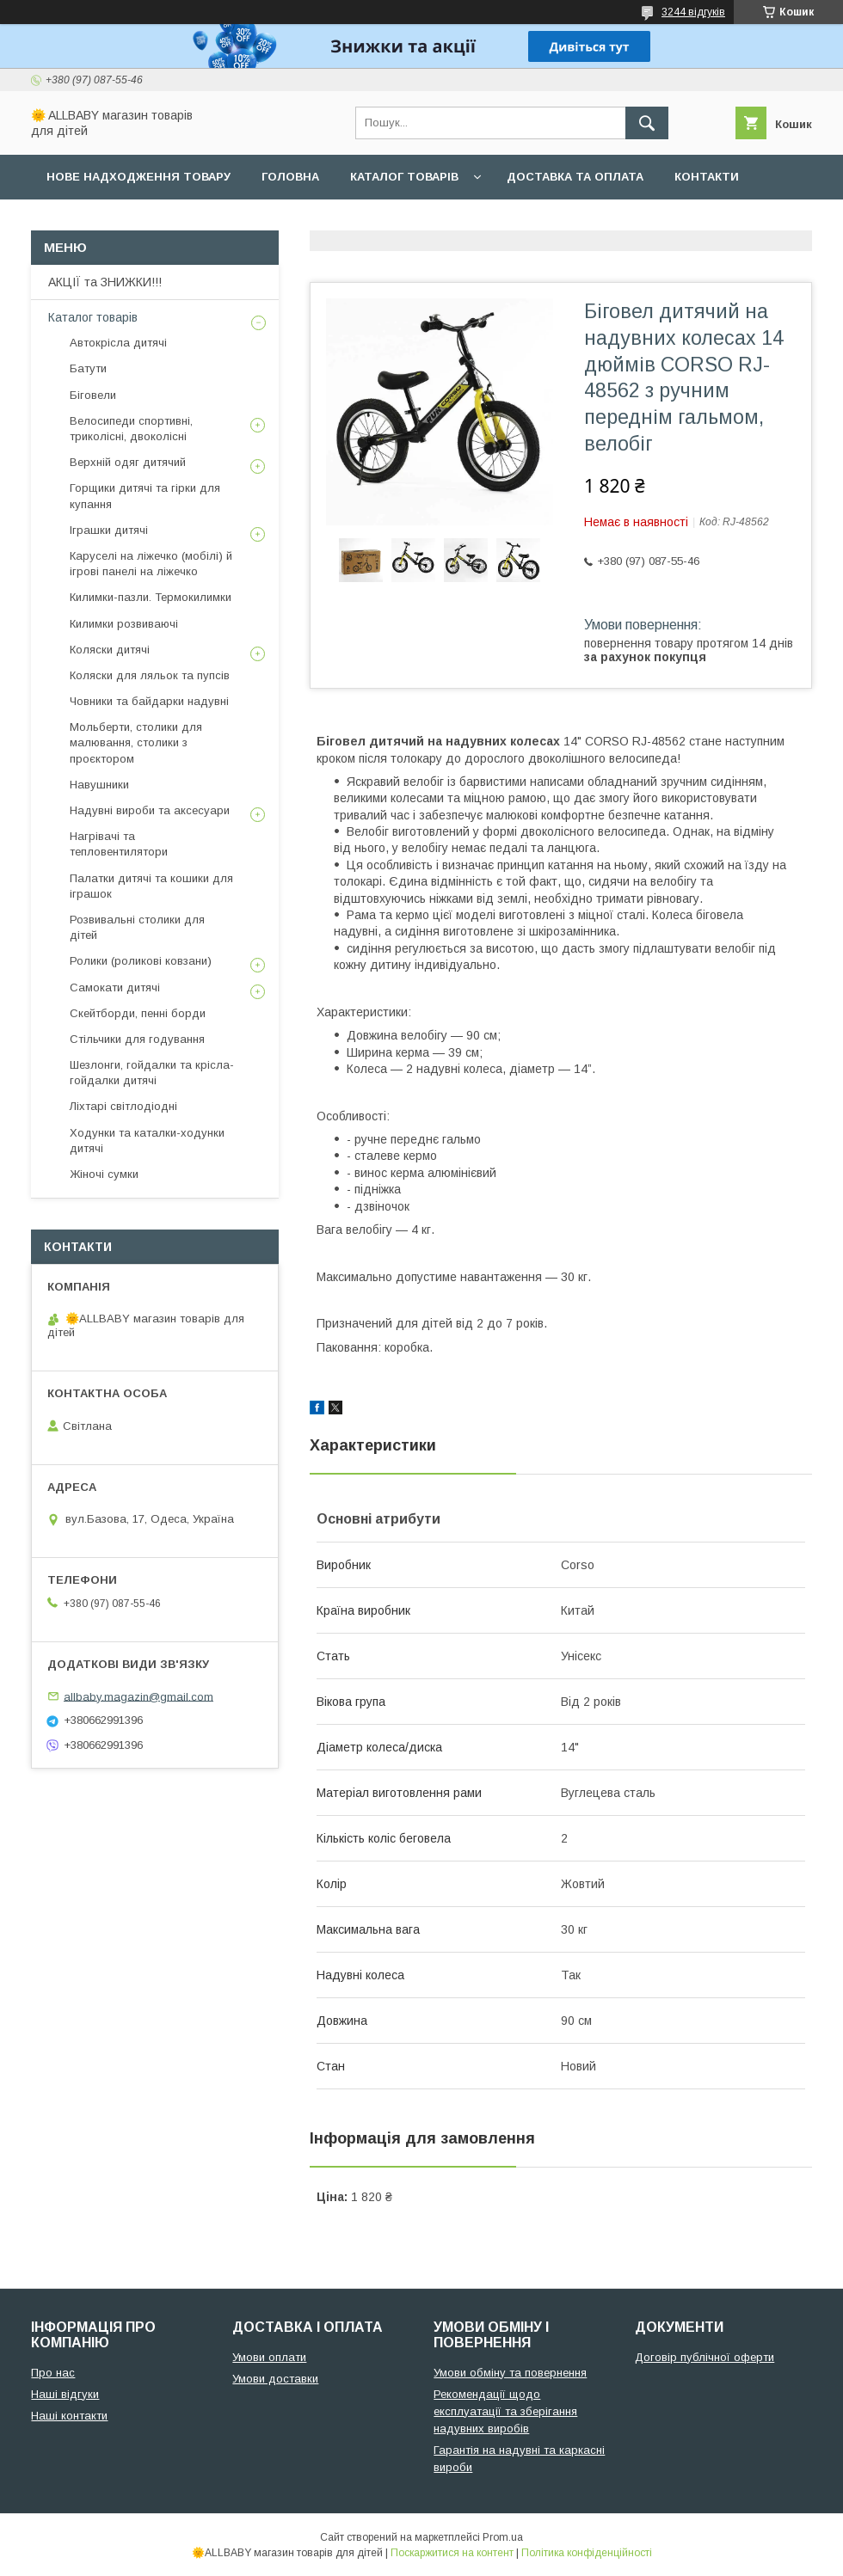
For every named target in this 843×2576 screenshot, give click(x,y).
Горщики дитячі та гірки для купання (145, 495)
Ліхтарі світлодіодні (123, 1106)
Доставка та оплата (575, 176)
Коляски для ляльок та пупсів (150, 675)
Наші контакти (69, 2415)
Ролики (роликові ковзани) (141, 960)
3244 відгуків (693, 12)
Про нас (73, 221)
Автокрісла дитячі (118, 342)
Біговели (93, 395)
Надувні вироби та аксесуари (150, 810)
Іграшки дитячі (109, 530)
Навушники (99, 784)
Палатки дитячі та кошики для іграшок (151, 886)
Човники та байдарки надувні (149, 701)
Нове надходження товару (138, 176)
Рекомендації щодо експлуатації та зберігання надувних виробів (505, 2411)
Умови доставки (275, 2378)
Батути (88, 368)
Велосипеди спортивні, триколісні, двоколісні (131, 428)
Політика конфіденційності (586, 2553)
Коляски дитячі (110, 649)
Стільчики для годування (137, 1039)
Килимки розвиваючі (124, 623)
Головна (290, 176)
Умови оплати (269, 2357)
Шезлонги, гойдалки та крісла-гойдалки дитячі (152, 1072)
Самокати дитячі (115, 987)
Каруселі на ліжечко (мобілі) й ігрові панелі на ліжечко (151, 563)
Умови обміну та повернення (510, 2372)
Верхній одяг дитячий (128, 462)
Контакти (706, 176)
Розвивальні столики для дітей (137, 927)
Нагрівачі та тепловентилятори (119, 844)
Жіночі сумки (104, 1174)
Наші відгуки (65, 2394)
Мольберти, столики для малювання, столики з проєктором (136, 742)
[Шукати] (646, 123)
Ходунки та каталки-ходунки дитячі (147, 1140)
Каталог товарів (404, 176)
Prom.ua (503, 2537)
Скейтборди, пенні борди (138, 1013)
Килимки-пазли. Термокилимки (150, 597)
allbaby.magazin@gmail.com (138, 1696)
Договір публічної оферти (704, 2357)
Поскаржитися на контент (452, 2553)
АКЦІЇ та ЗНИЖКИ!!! (105, 282)
